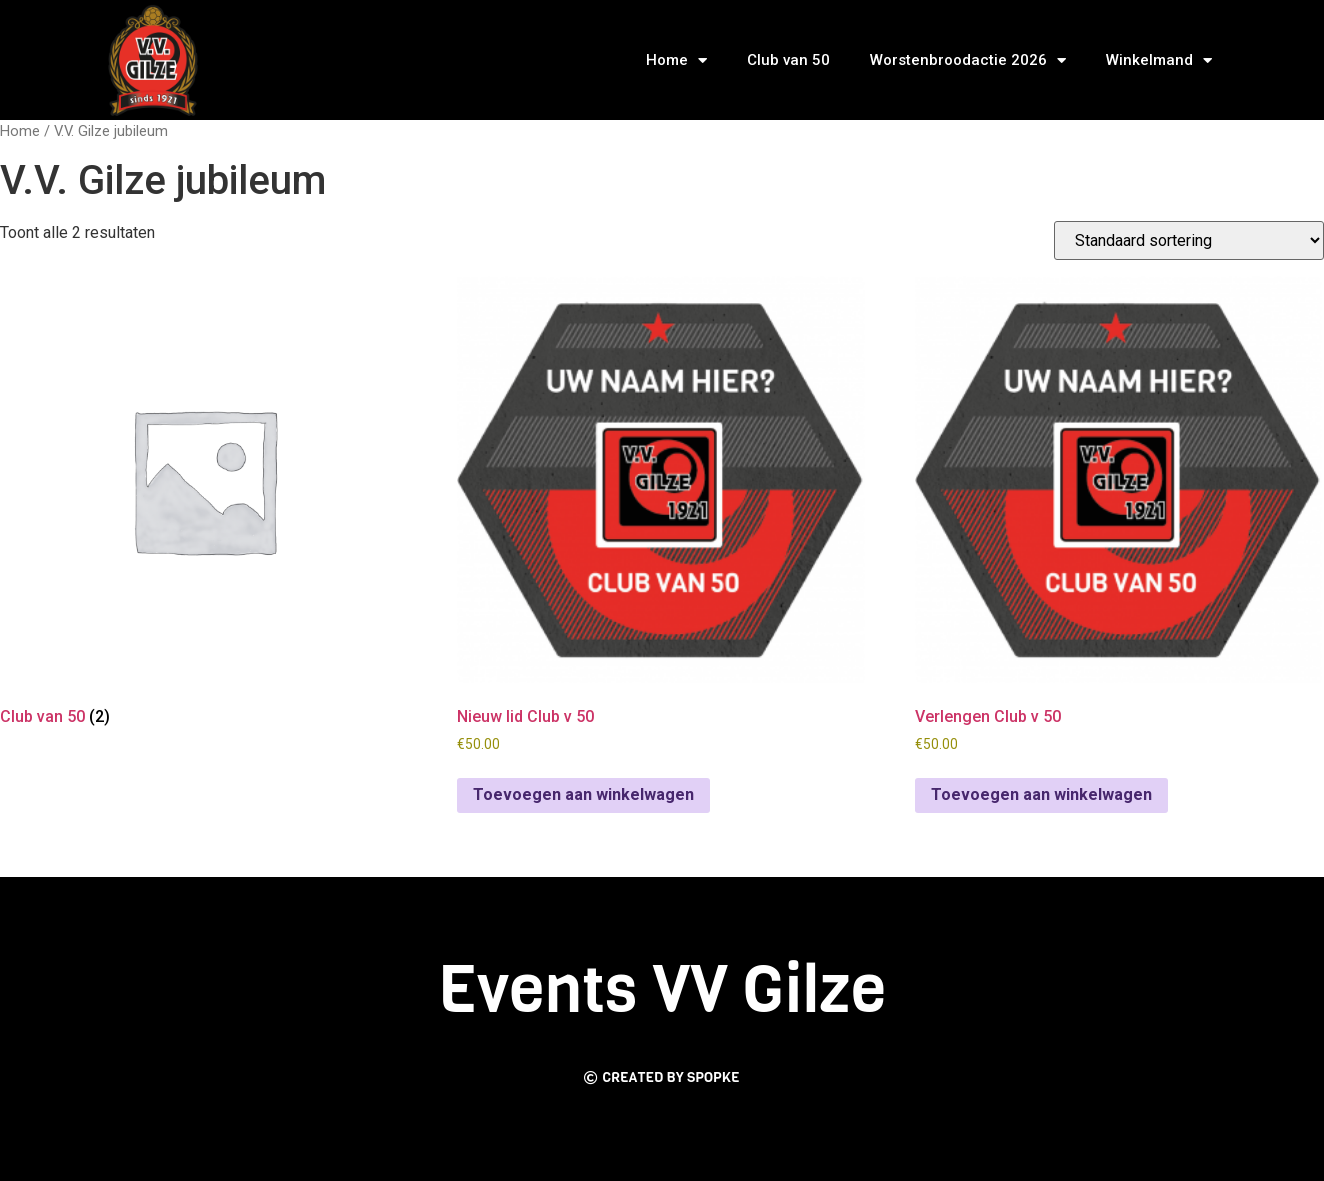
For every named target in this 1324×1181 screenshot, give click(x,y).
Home (676, 60)
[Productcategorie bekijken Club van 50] (203, 505)
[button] (661, 1078)
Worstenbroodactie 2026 (968, 60)
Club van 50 (788, 60)
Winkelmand (1159, 60)
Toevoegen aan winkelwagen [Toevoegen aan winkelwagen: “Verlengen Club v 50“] (1041, 794)
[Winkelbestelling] (1189, 240)
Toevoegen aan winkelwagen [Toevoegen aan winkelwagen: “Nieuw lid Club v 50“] (583, 794)
